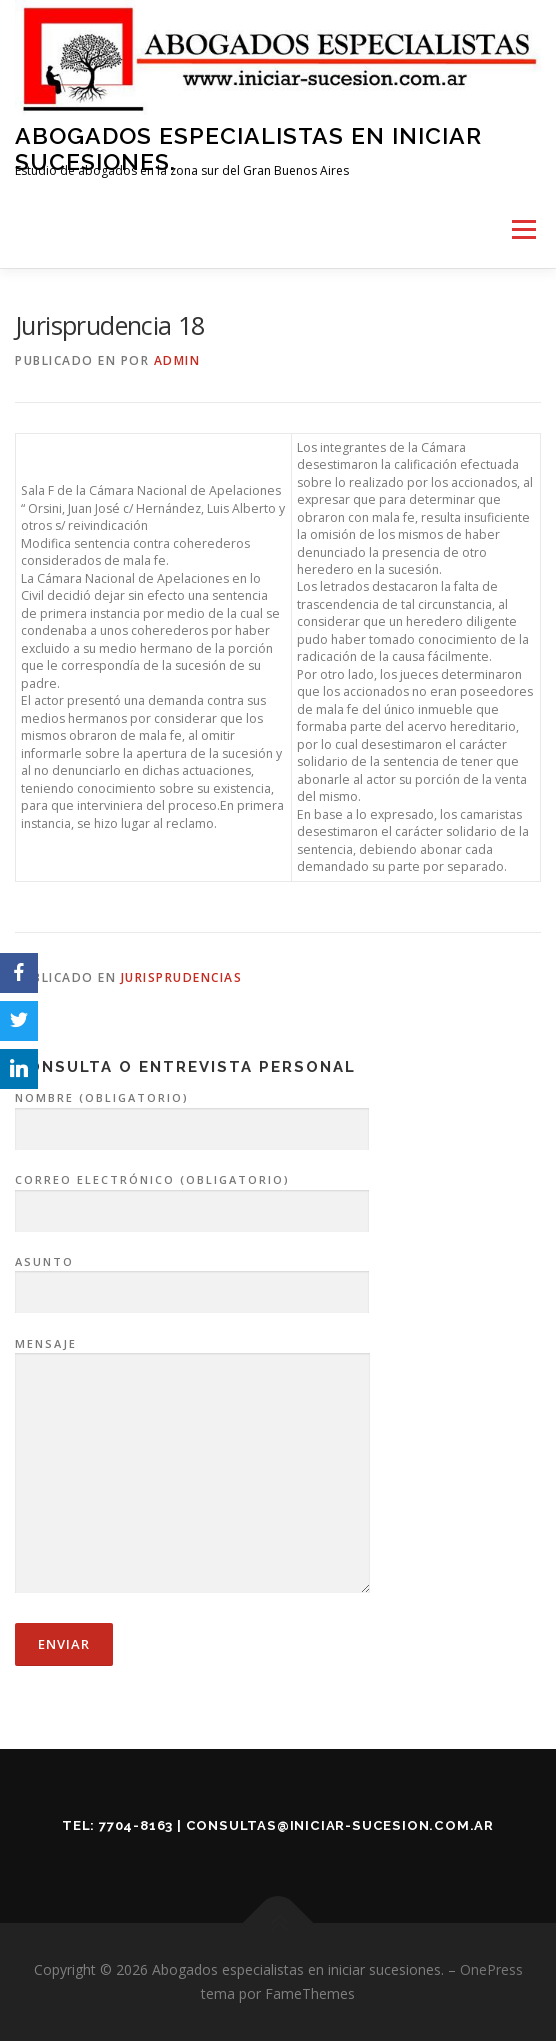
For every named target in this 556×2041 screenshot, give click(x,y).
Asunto (192, 1278)
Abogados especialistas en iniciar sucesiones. (248, 148)
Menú (522, 230)
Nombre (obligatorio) (192, 1114)
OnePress (491, 1969)
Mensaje (192, 1467)
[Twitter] (19, 1021)
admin (177, 360)
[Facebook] (19, 973)
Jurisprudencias (182, 977)
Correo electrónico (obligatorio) (192, 1196)
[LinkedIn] (19, 1069)
